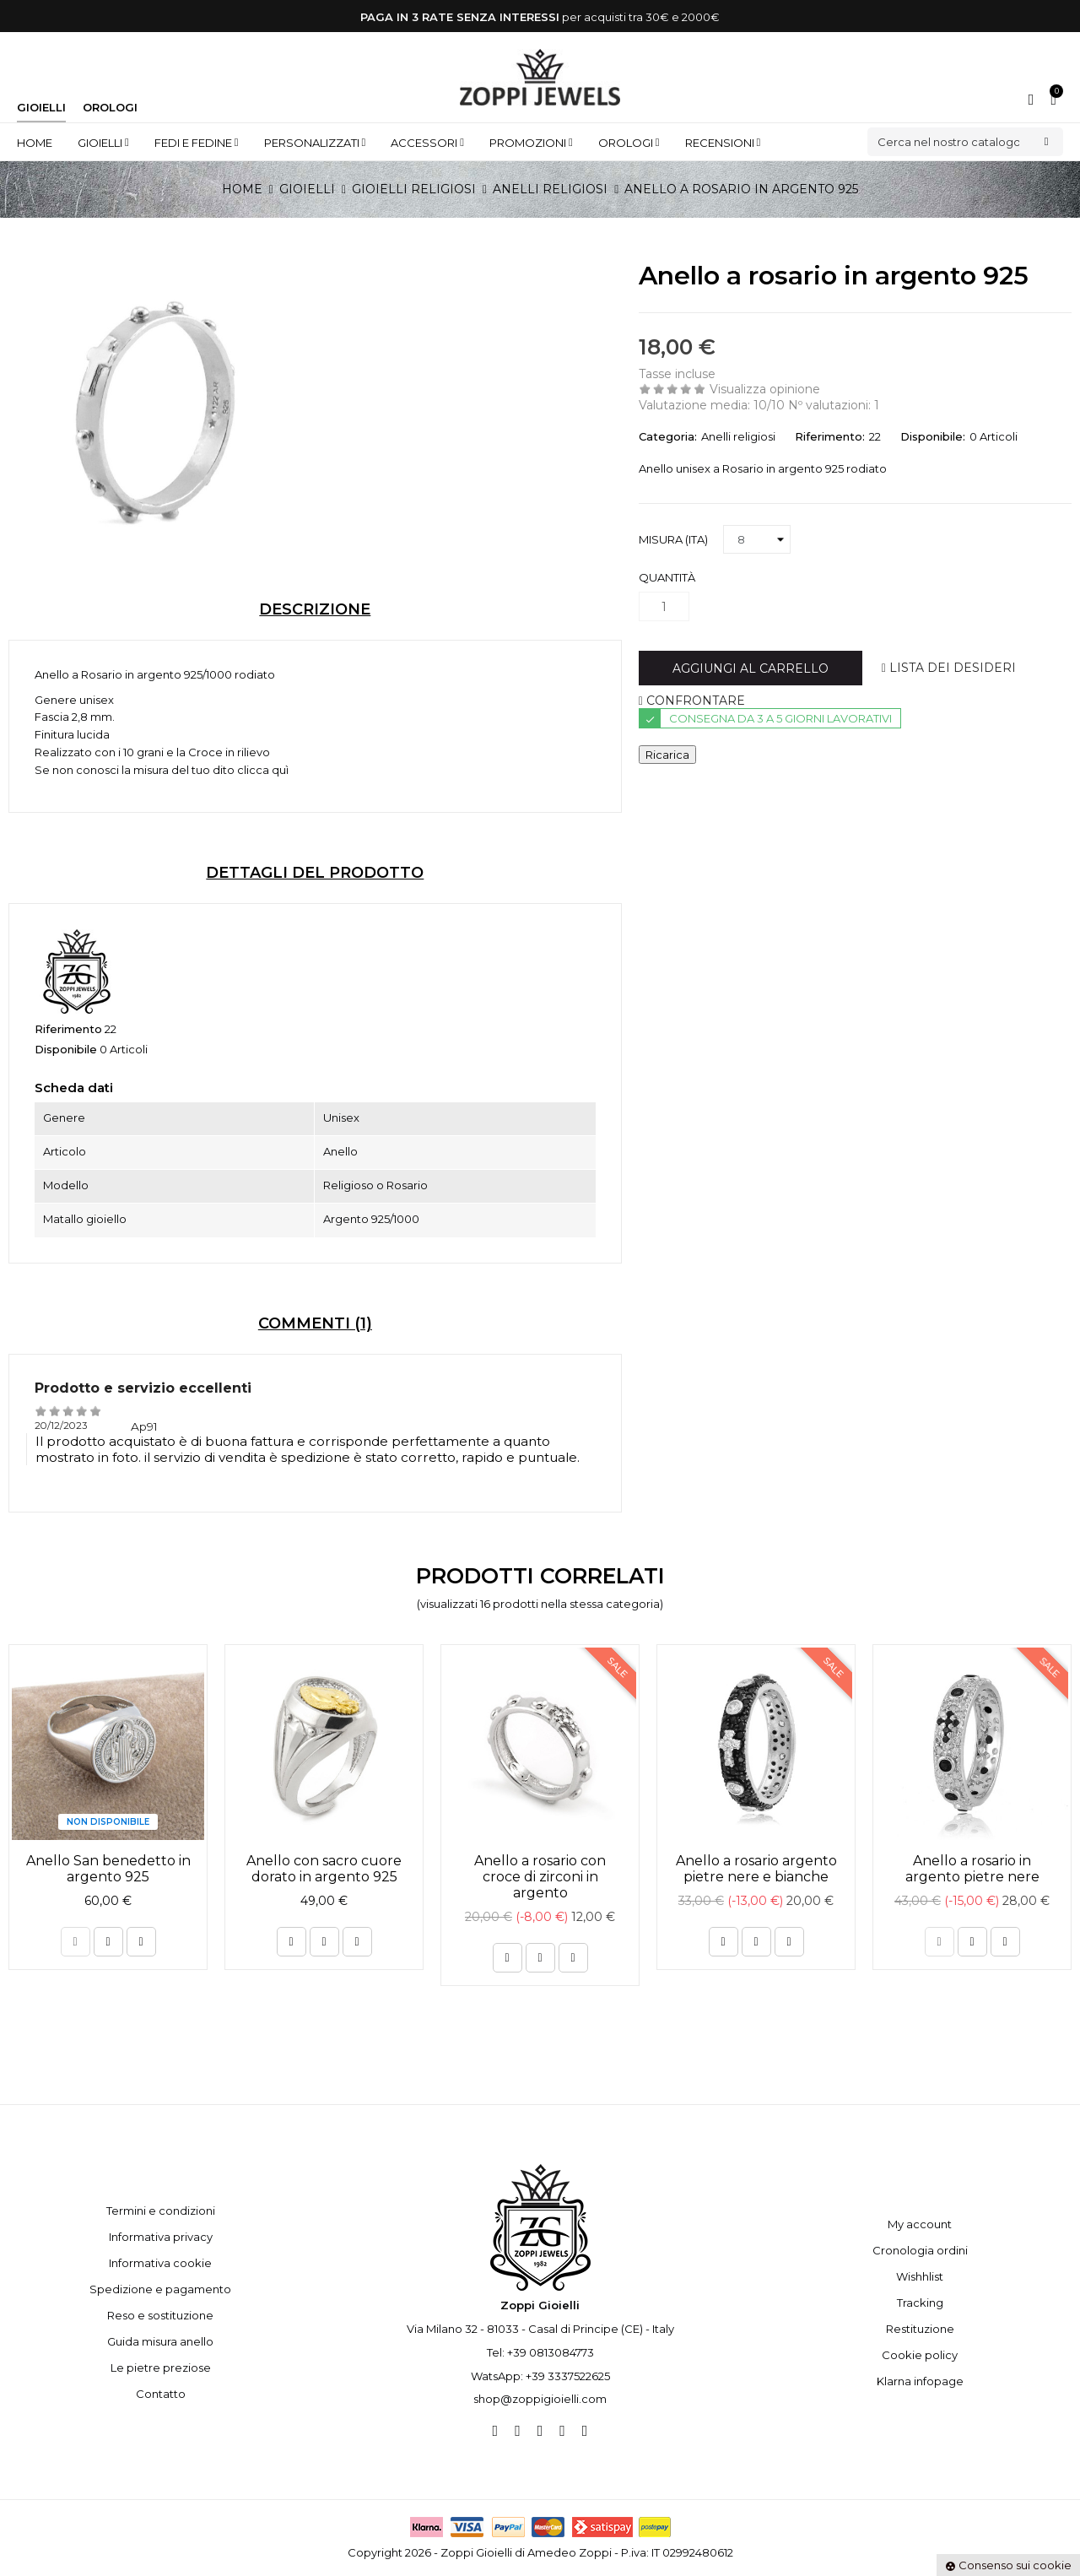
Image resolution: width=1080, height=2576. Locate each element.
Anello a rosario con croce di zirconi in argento (540, 1877)
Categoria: (668, 436)
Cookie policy (920, 2355)
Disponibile (66, 1049)
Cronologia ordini (920, 2250)
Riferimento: (830, 436)
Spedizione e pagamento (160, 2289)
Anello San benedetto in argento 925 (108, 1869)
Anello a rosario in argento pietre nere (972, 1869)
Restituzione (920, 2328)
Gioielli (41, 107)
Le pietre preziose (161, 2367)
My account (920, 2224)
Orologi (110, 107)
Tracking (920, 2302)
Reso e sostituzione (160, 2315)
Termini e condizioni (160, 2210)
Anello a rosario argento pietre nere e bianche (756, 1869)
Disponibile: (932, 436)
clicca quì (263, 770)
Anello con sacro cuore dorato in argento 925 (324, 1869)
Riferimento (68, 1029)
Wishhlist (919, 2276)
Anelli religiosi (738, 436)
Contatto (161, 2393)
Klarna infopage (920, 2381)
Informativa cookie (160, 2263)
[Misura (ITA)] (757, 539)
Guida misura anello (160, 2341)
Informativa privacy (161, 2236)
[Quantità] (664, 606)
